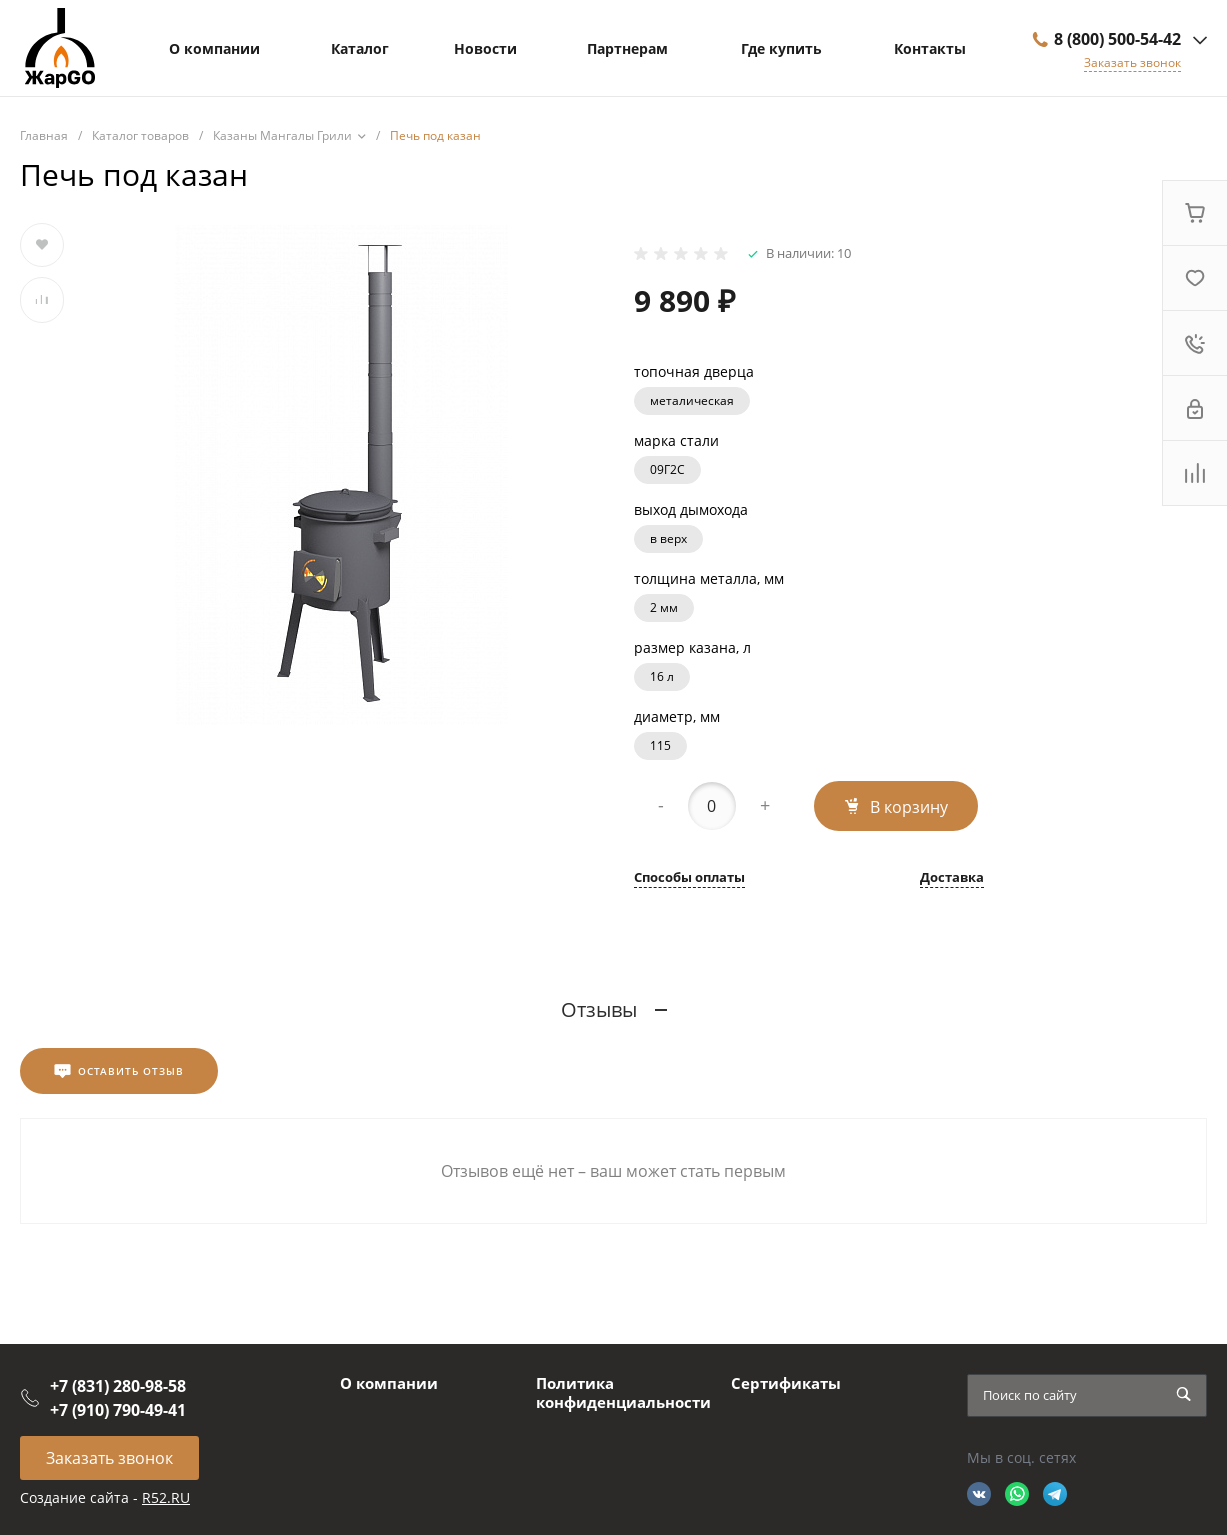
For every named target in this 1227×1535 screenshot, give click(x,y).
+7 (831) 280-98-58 (118, 1386)
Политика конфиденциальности (623, 1393)
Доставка (952, 878)
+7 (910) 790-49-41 (118, 1410)
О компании (389, 1383)
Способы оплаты (689, 878)
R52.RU (166, 1497)
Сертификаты (786, 1383)
